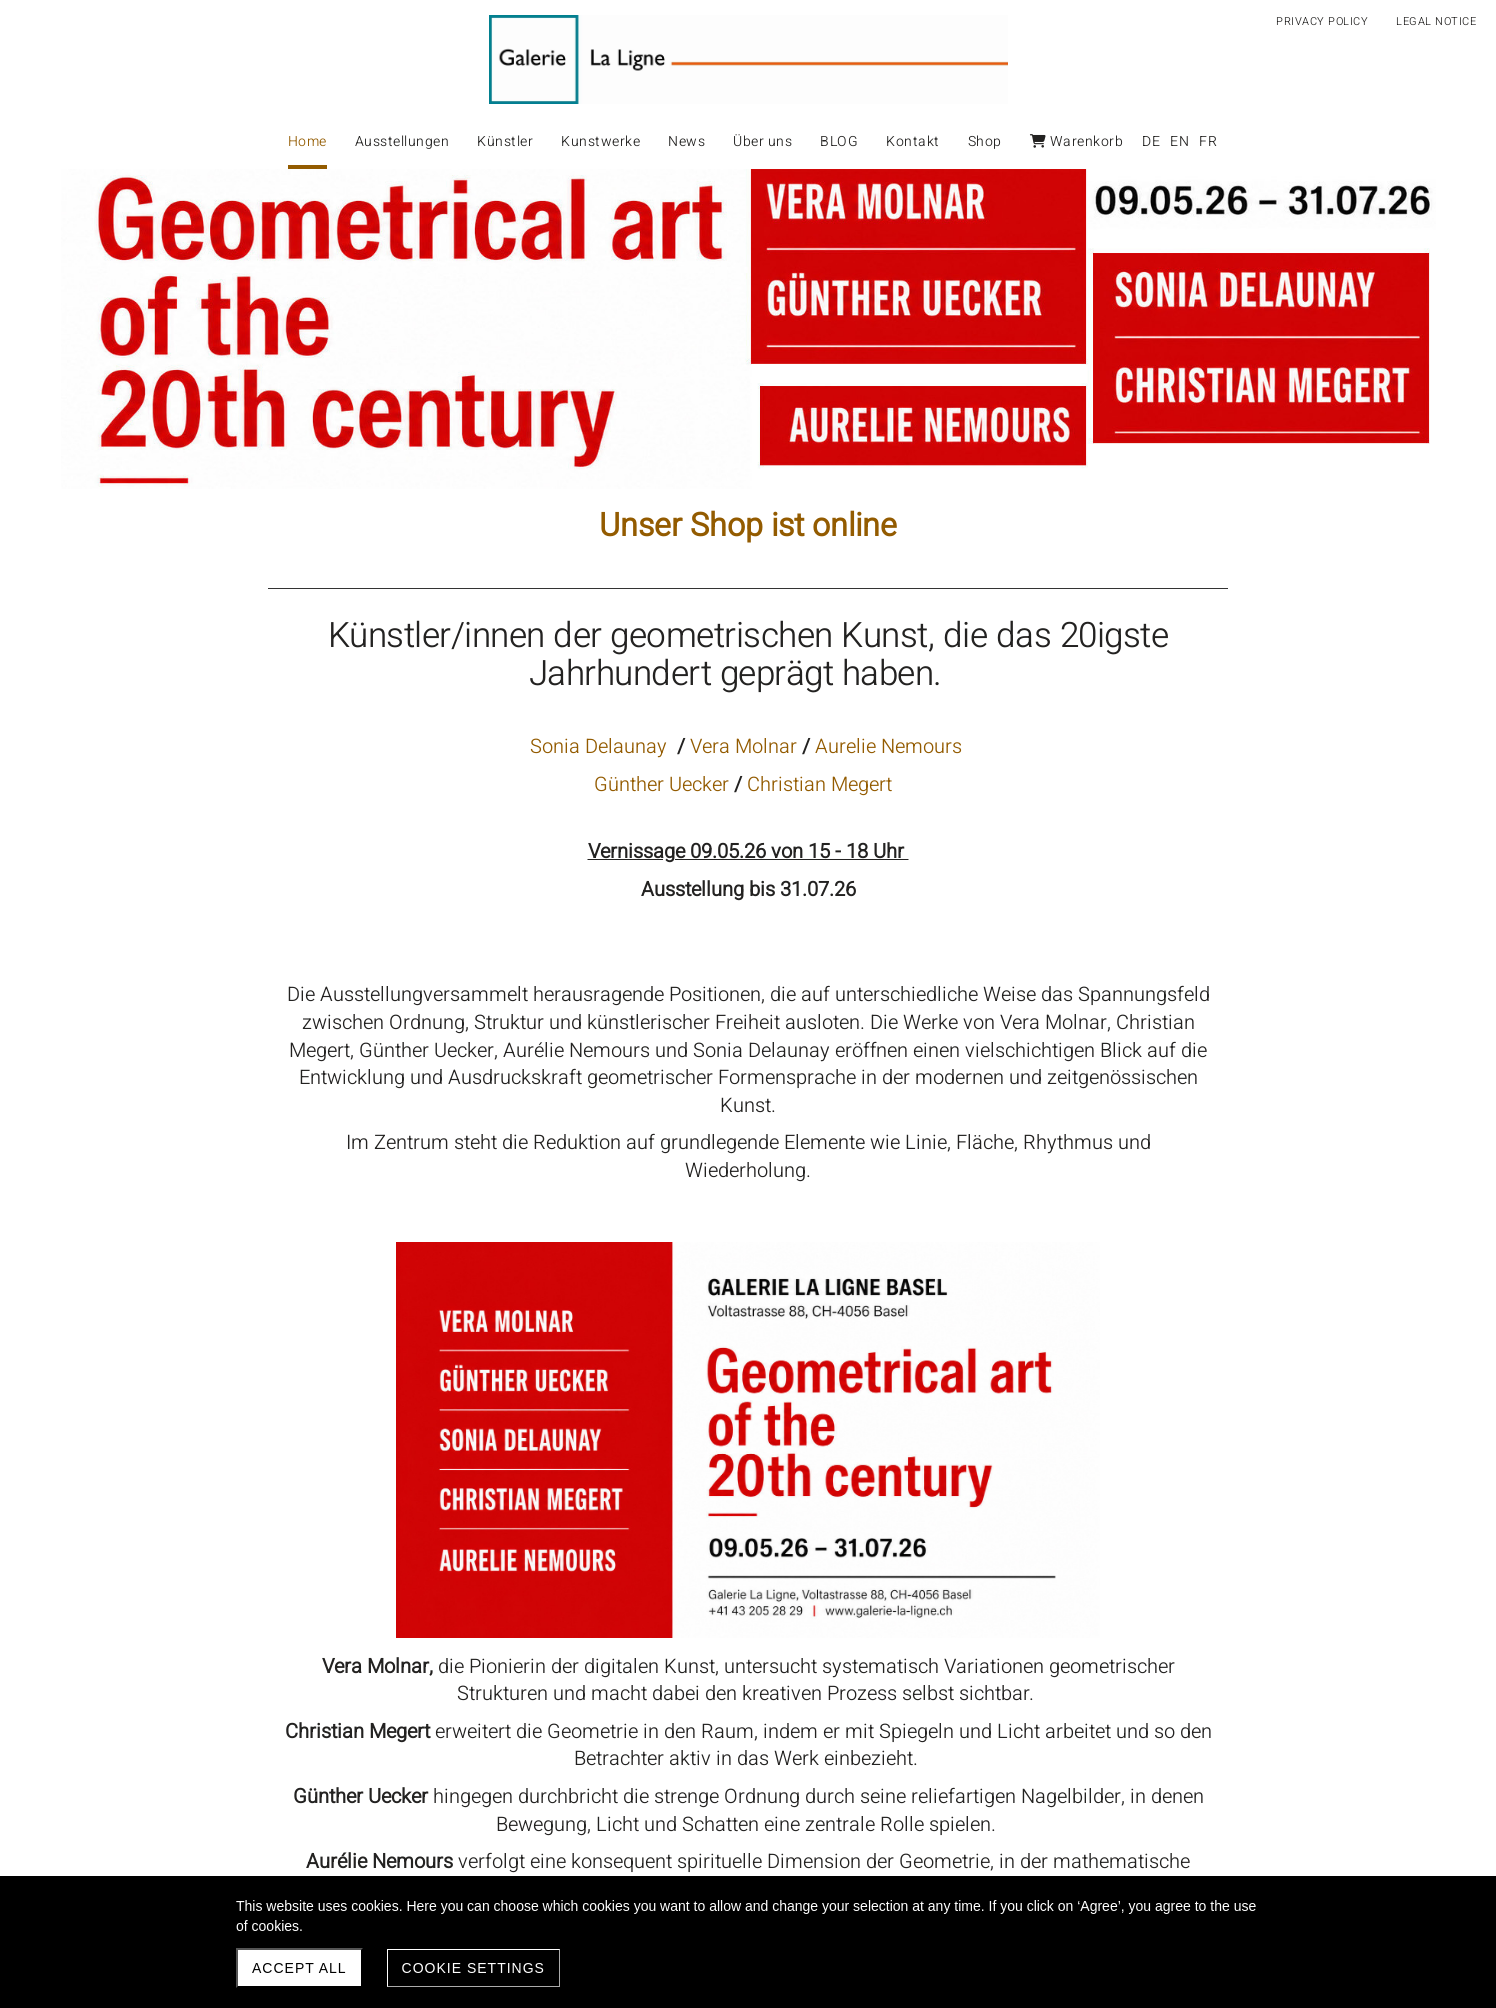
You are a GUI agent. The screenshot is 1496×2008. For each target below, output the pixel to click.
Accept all (299, 1968)
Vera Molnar (743, 746)
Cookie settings (473, 1968)
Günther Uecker (664, 784)
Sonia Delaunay (601, 746)
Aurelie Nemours (888, 746)
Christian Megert (819, 784)
